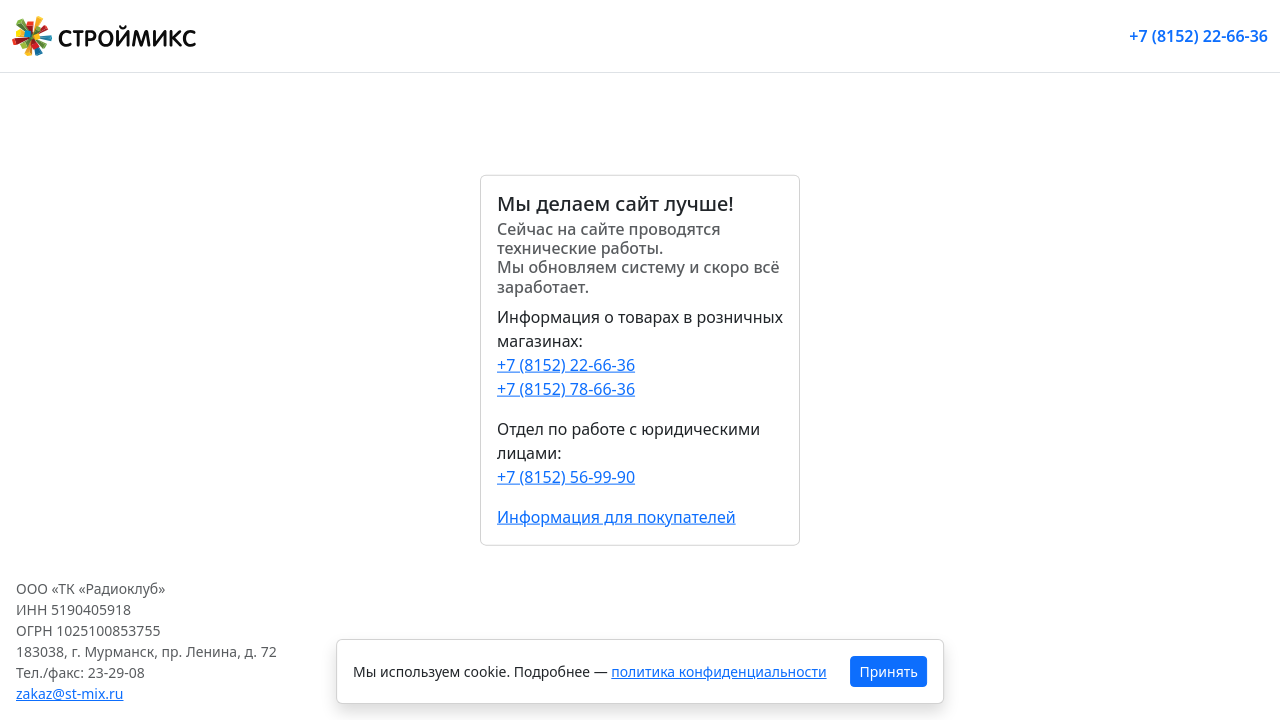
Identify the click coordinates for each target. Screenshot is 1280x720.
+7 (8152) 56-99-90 (566, 476)
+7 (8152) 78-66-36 (566, 388)
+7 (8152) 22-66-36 (1198, 36)
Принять (889, 671)
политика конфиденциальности (718, 671)
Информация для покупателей (616, 516)
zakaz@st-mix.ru (70, 693)
